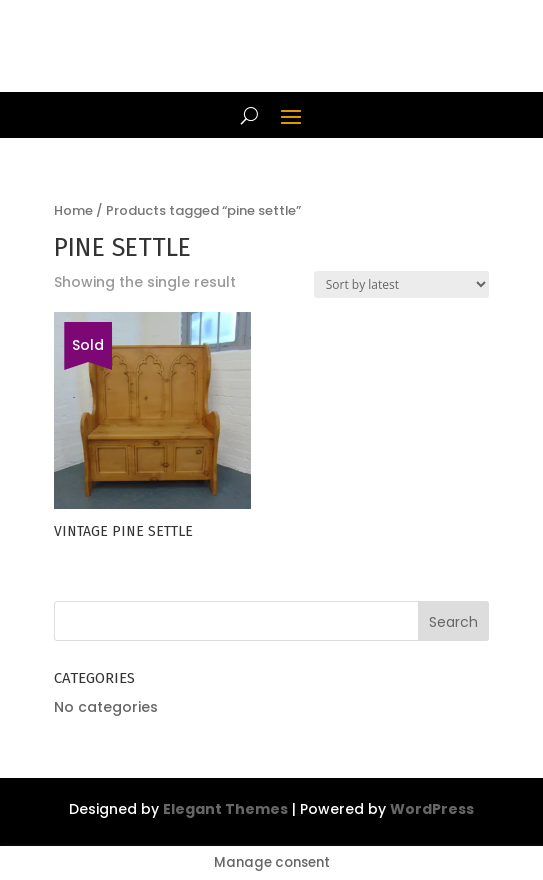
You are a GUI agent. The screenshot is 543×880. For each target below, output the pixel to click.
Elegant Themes (225, 809)
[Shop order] (401, 284)
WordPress (432, 809)
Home (73, 210)
